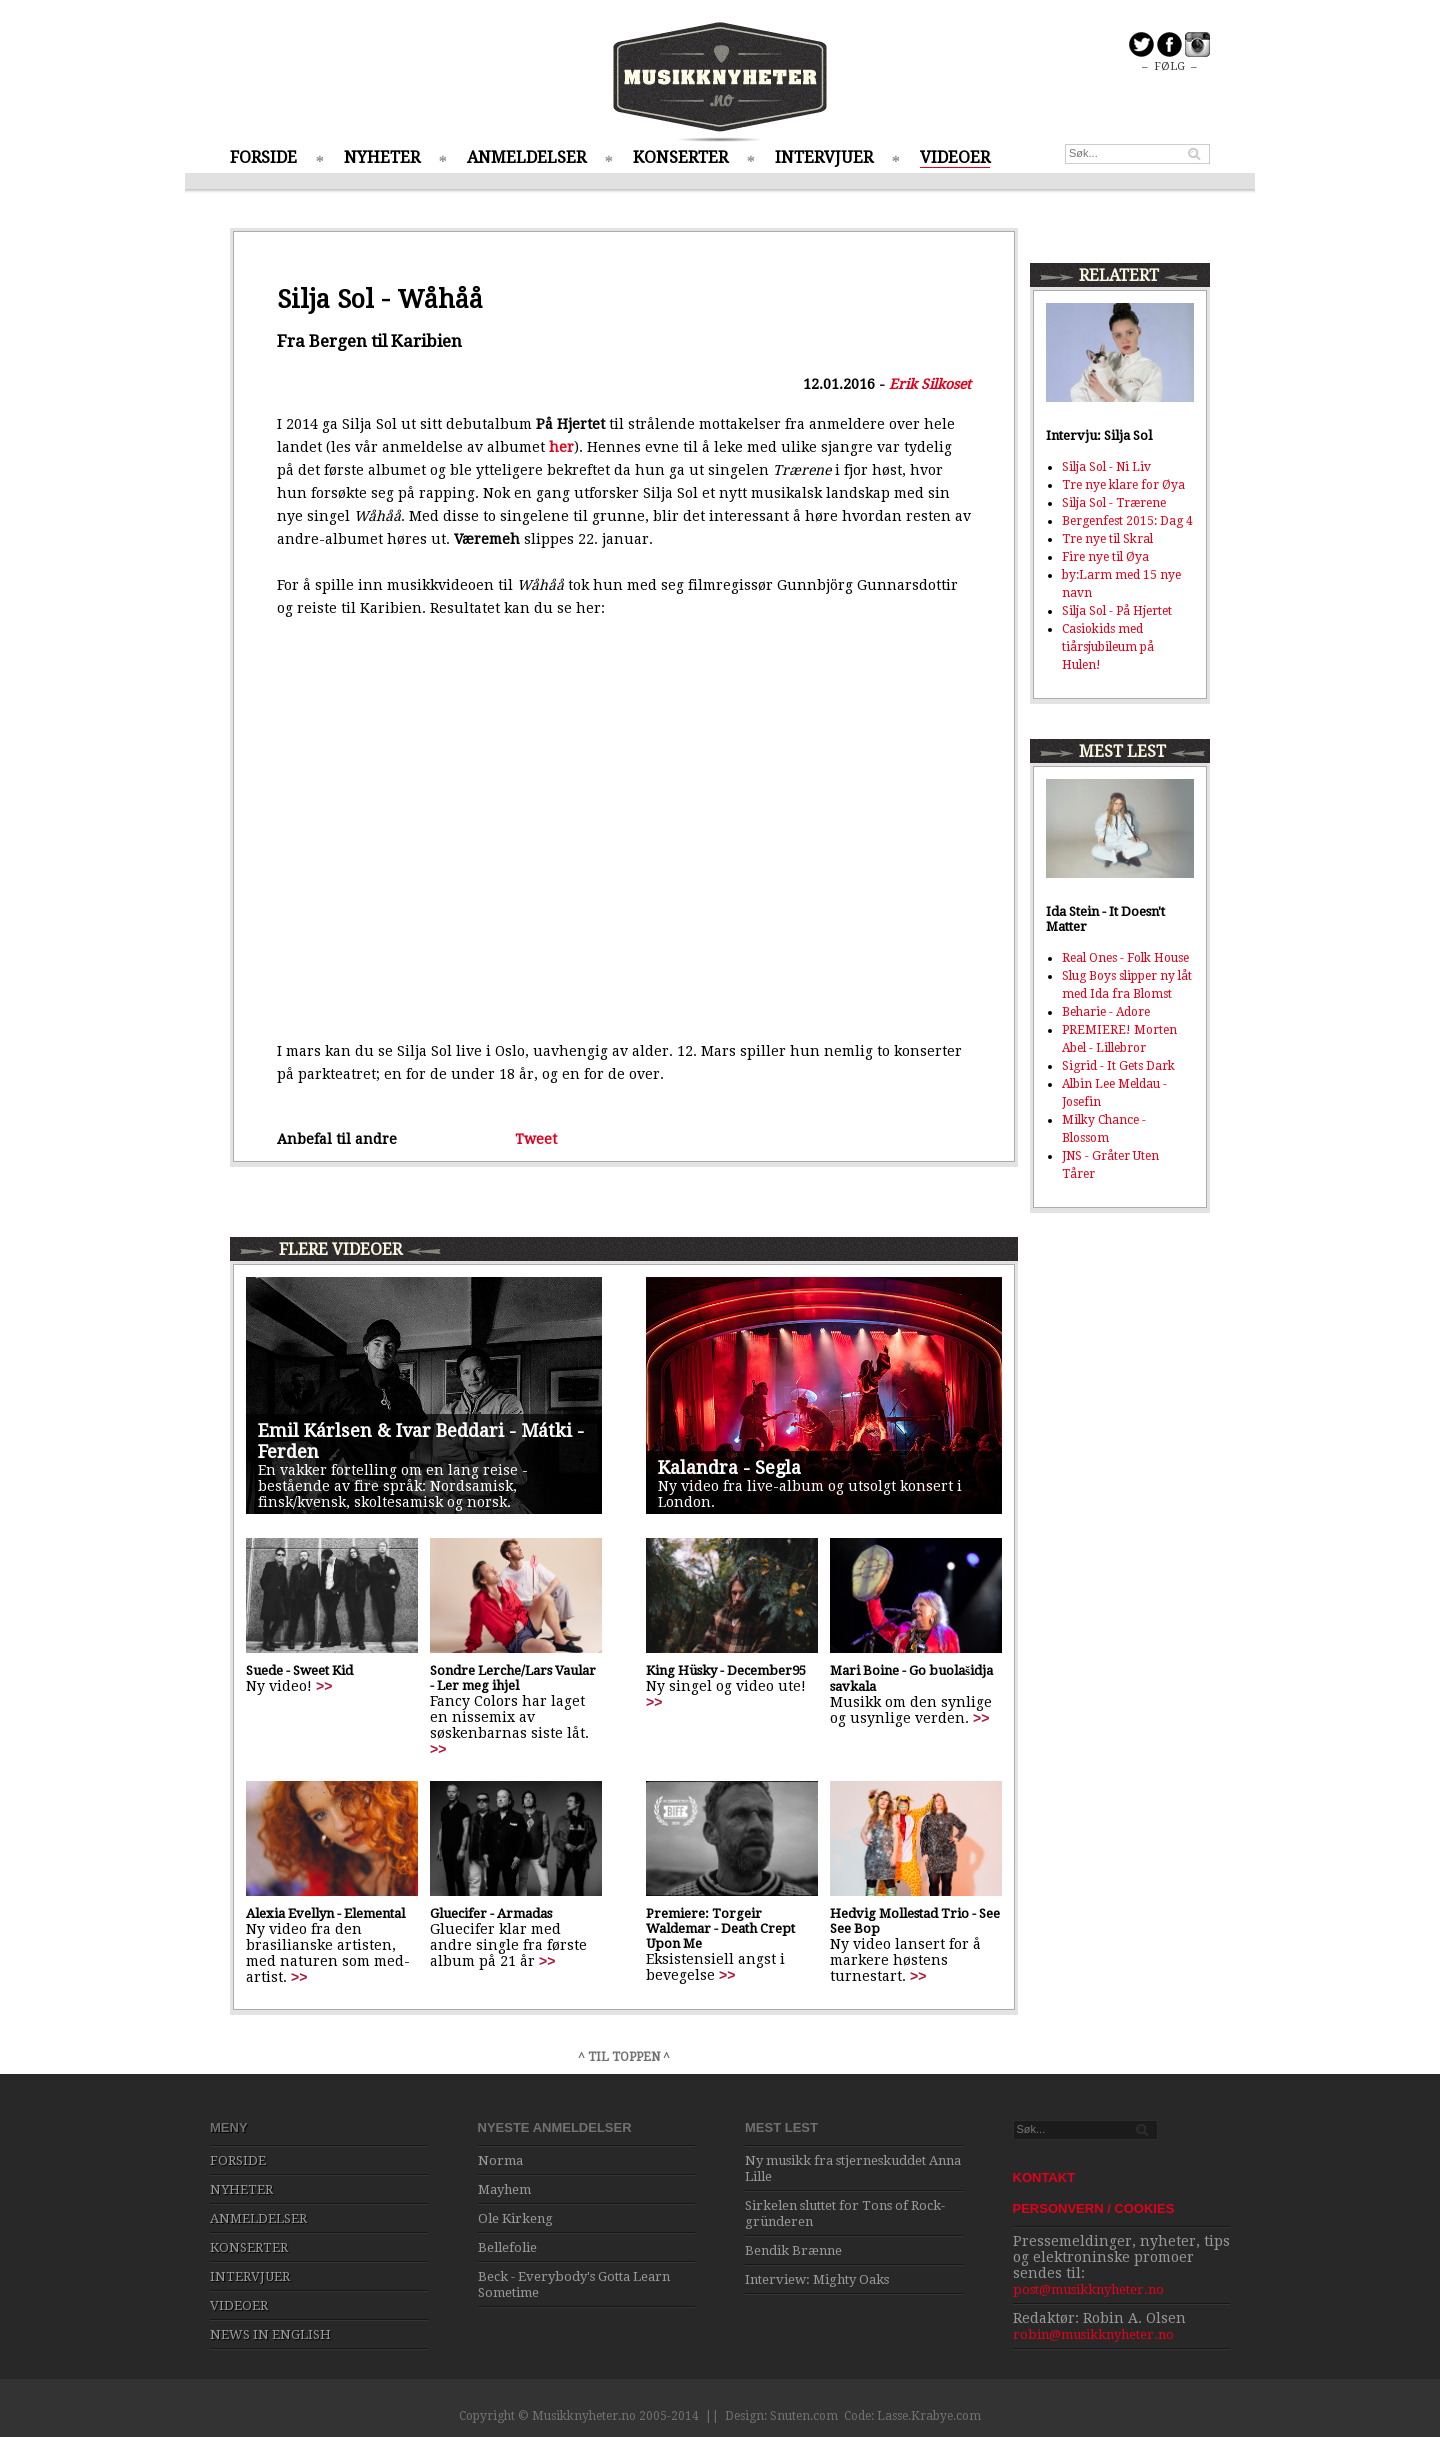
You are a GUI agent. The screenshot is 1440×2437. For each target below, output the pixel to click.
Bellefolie (507, 2247)
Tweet (536, 1139)
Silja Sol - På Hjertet (1117, 611)
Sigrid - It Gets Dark (1118, 1066)
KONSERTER (680, 157)
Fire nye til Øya (1105, 557)
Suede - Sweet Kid (299, 1670)
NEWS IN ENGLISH (270, 2334)
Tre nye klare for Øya (1123, 485)
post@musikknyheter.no (1088, 2289)
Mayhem (504, 2189)
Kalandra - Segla (729, 1467)
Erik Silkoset (930, 384)
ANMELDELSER (526, 157)
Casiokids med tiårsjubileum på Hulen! (1108, 647)
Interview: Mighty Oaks (817, 2279)
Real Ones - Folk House (1125, 958)
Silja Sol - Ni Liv (1106, 467)
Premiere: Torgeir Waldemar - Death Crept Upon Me (720, 1928)
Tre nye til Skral (1107, 539)
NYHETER (382, 157)
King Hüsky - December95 (726, 1670)
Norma (500, 2160)
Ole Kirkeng (515, 2218)
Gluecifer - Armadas (491, 1913)
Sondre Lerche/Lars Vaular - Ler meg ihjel (513, 1678)
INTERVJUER (824, 157)
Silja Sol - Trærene (1114, 503)
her (561, 447)
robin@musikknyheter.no (1093, 2334)
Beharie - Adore (1106, 1012)
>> (324, 1686)
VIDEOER (955, 157)
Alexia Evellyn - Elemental (325, 1913)
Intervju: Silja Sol (1099, 435)
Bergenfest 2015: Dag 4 (1127, 521)
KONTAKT (1044, 2177)
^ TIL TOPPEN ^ (624, 2057)
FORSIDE (263, 157)
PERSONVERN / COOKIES (1094, 2208)
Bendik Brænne (793, 2250)
